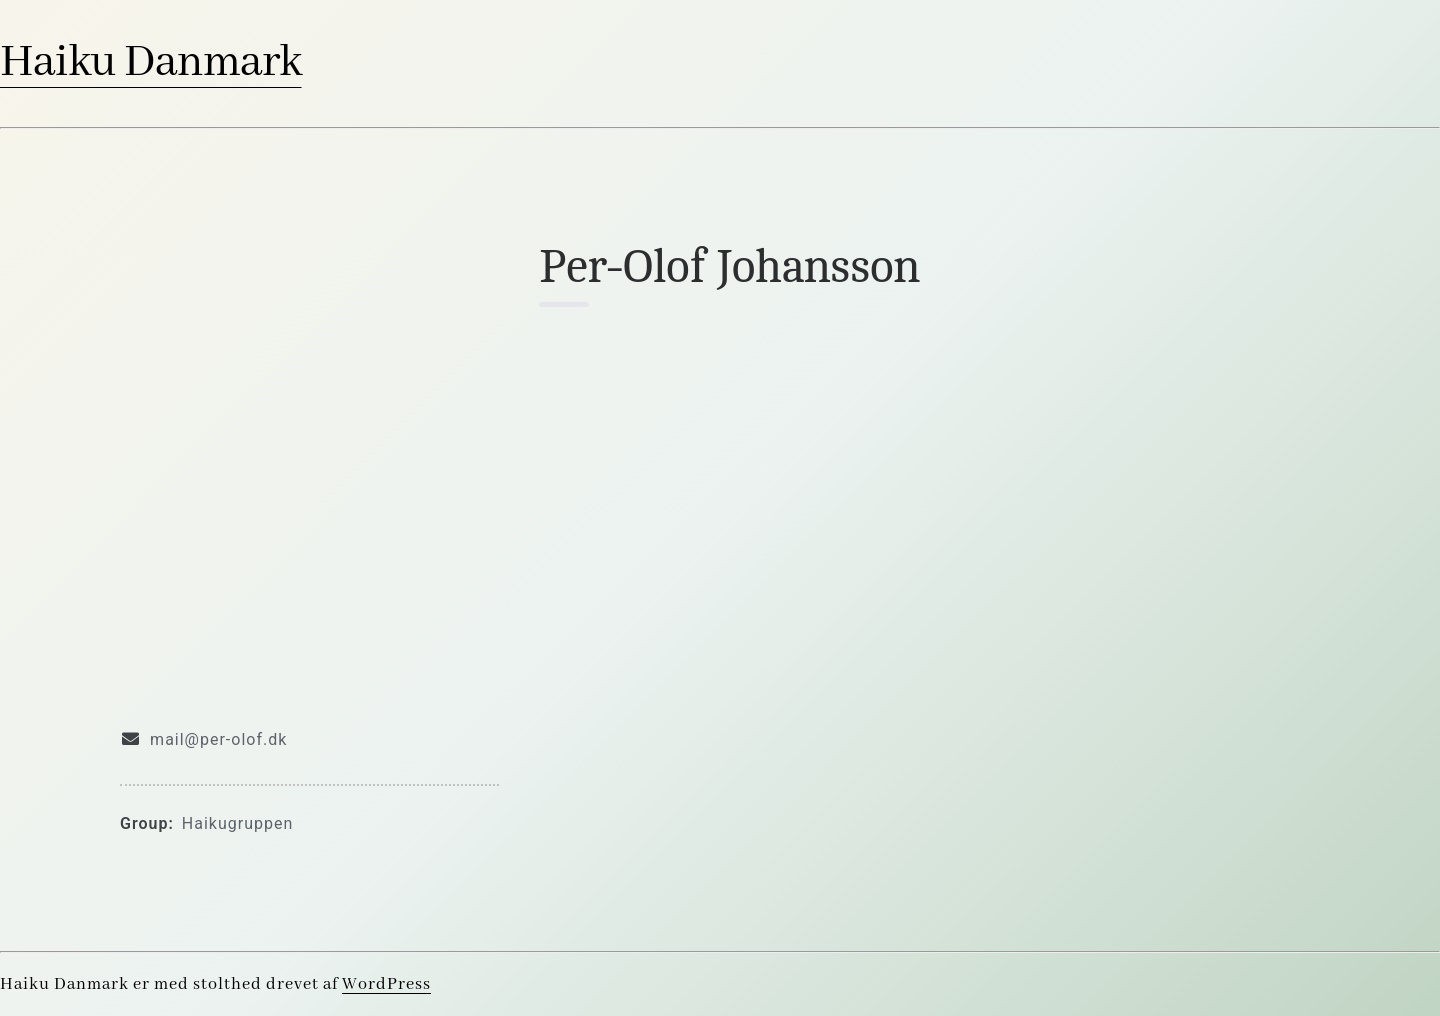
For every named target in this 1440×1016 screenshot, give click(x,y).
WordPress (386, 984)
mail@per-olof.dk (218, 739)
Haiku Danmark (151, 63)
